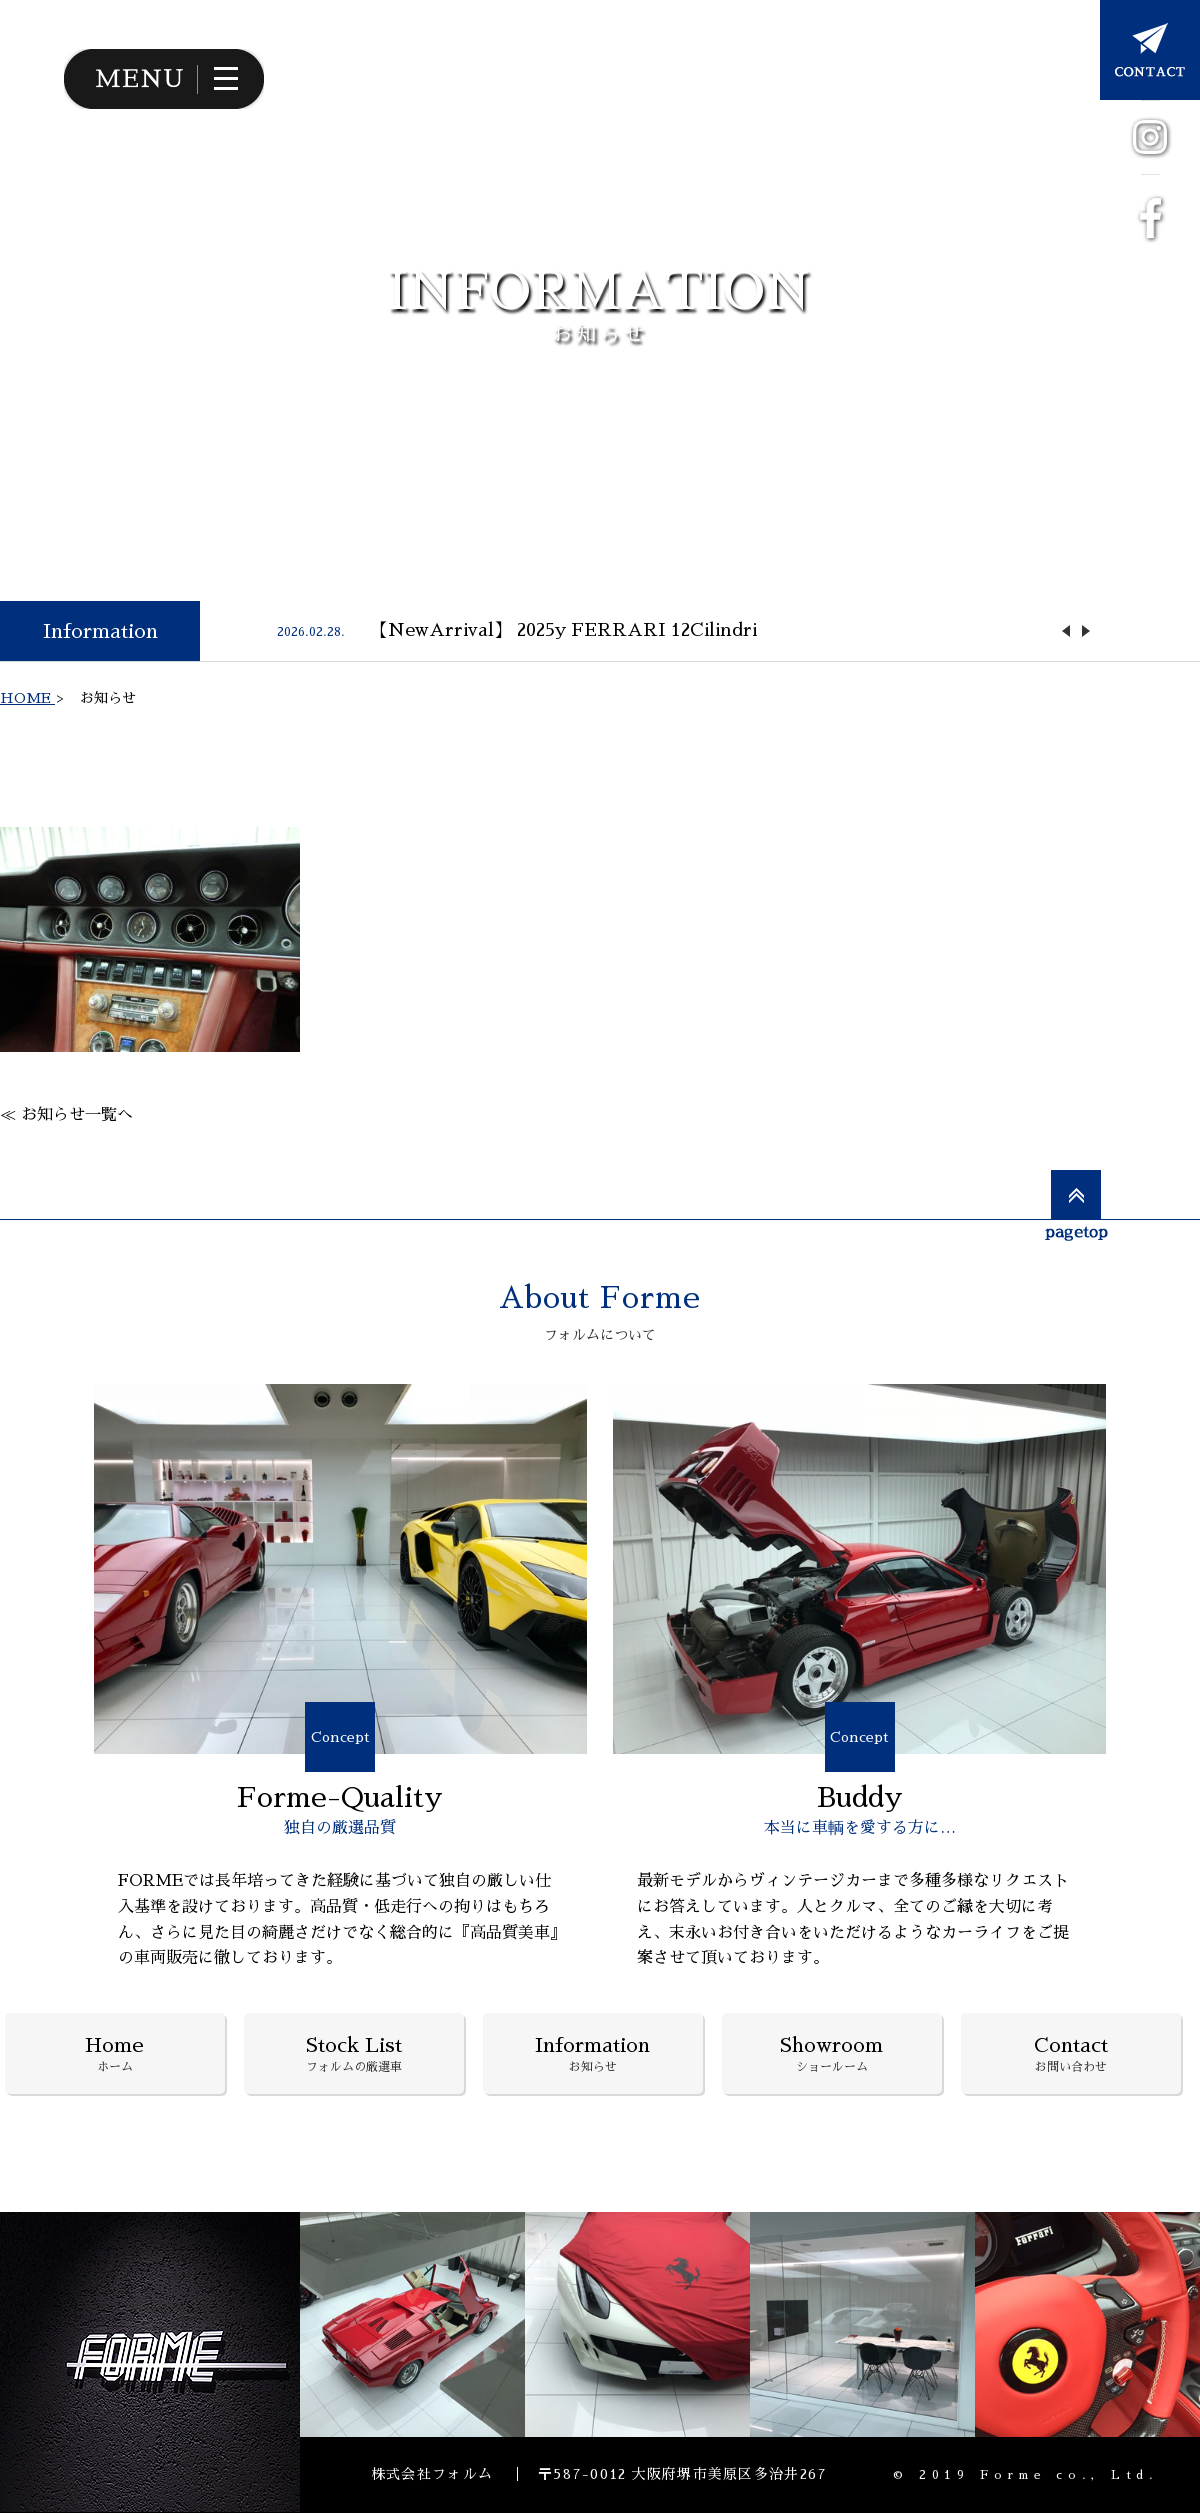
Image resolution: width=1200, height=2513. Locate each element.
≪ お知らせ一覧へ (66, 1115)
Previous (1066, 631)
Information (100, 631)
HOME (27, 698)
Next (1086, 631)
